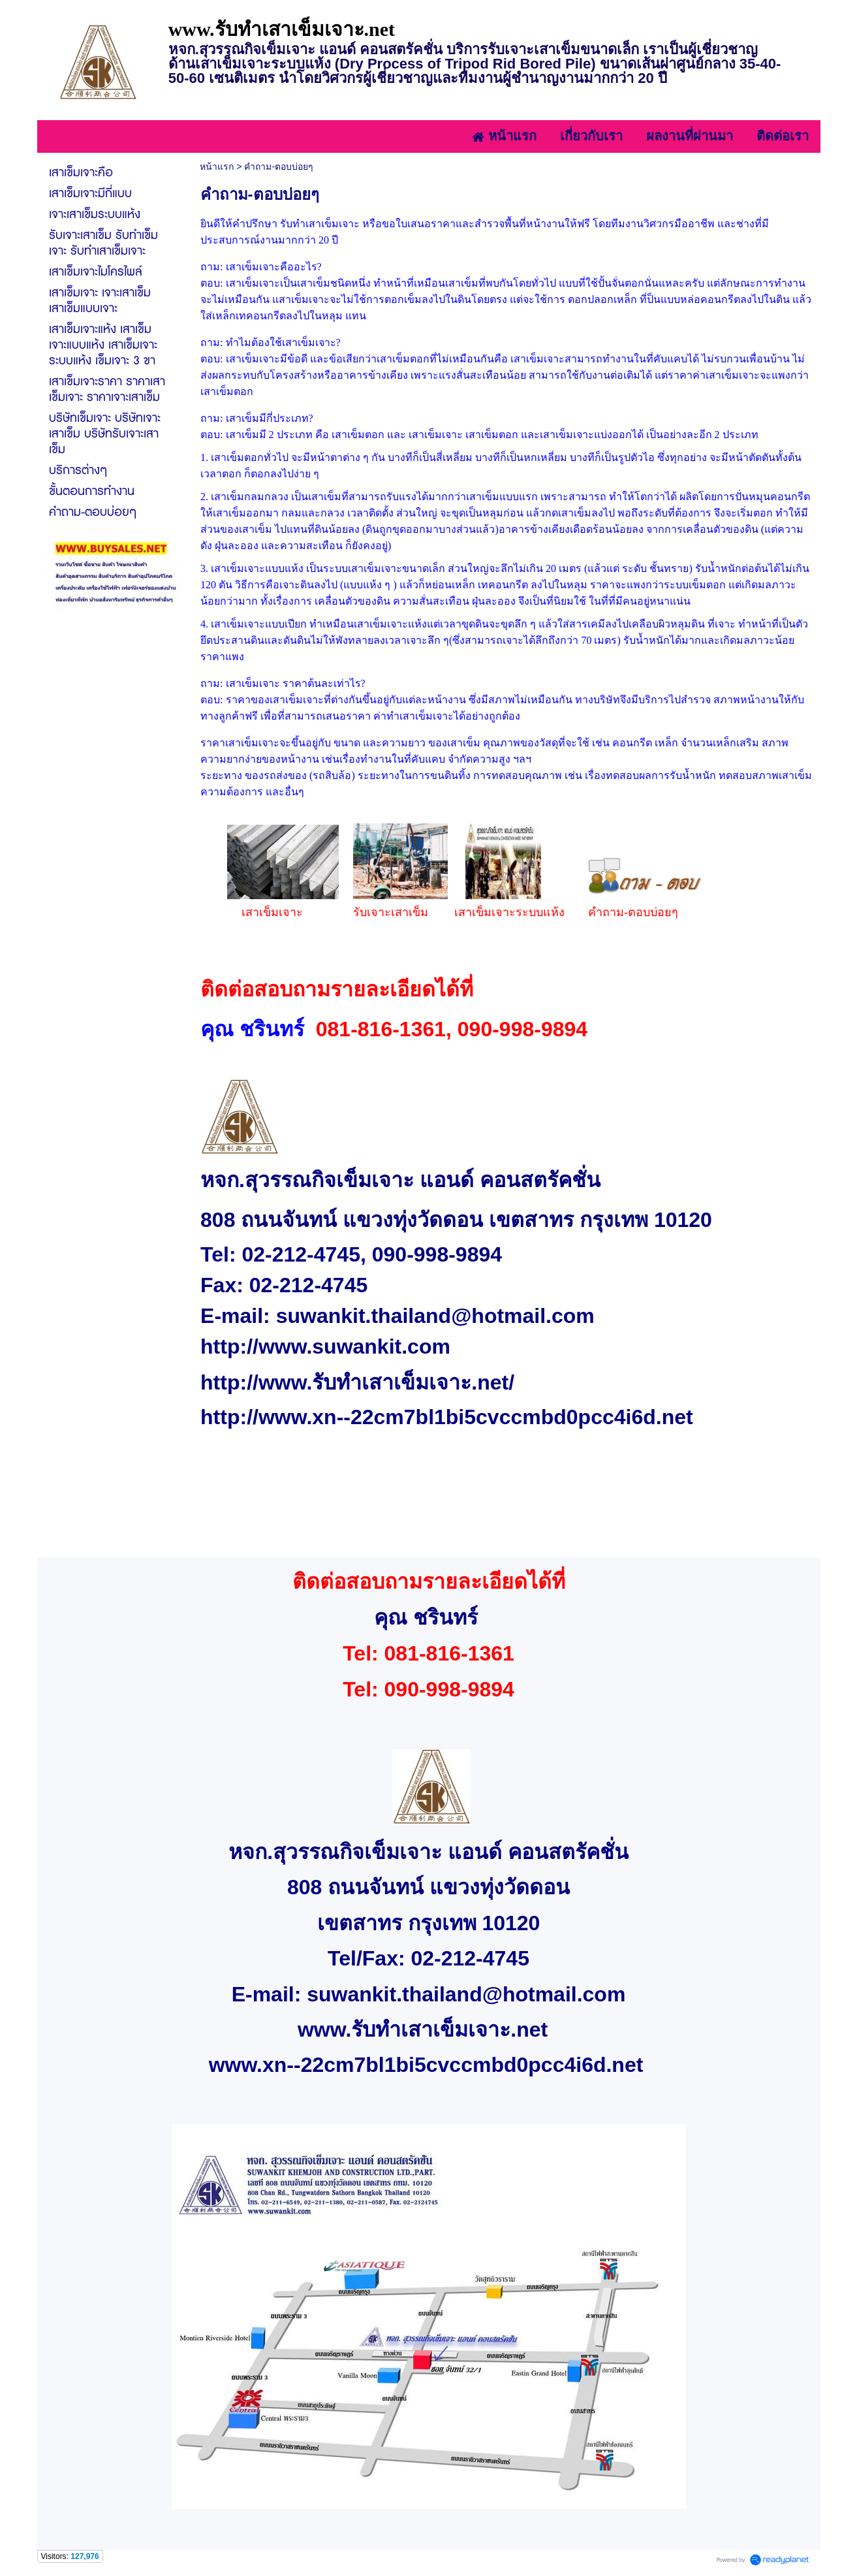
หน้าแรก (217, 166)
